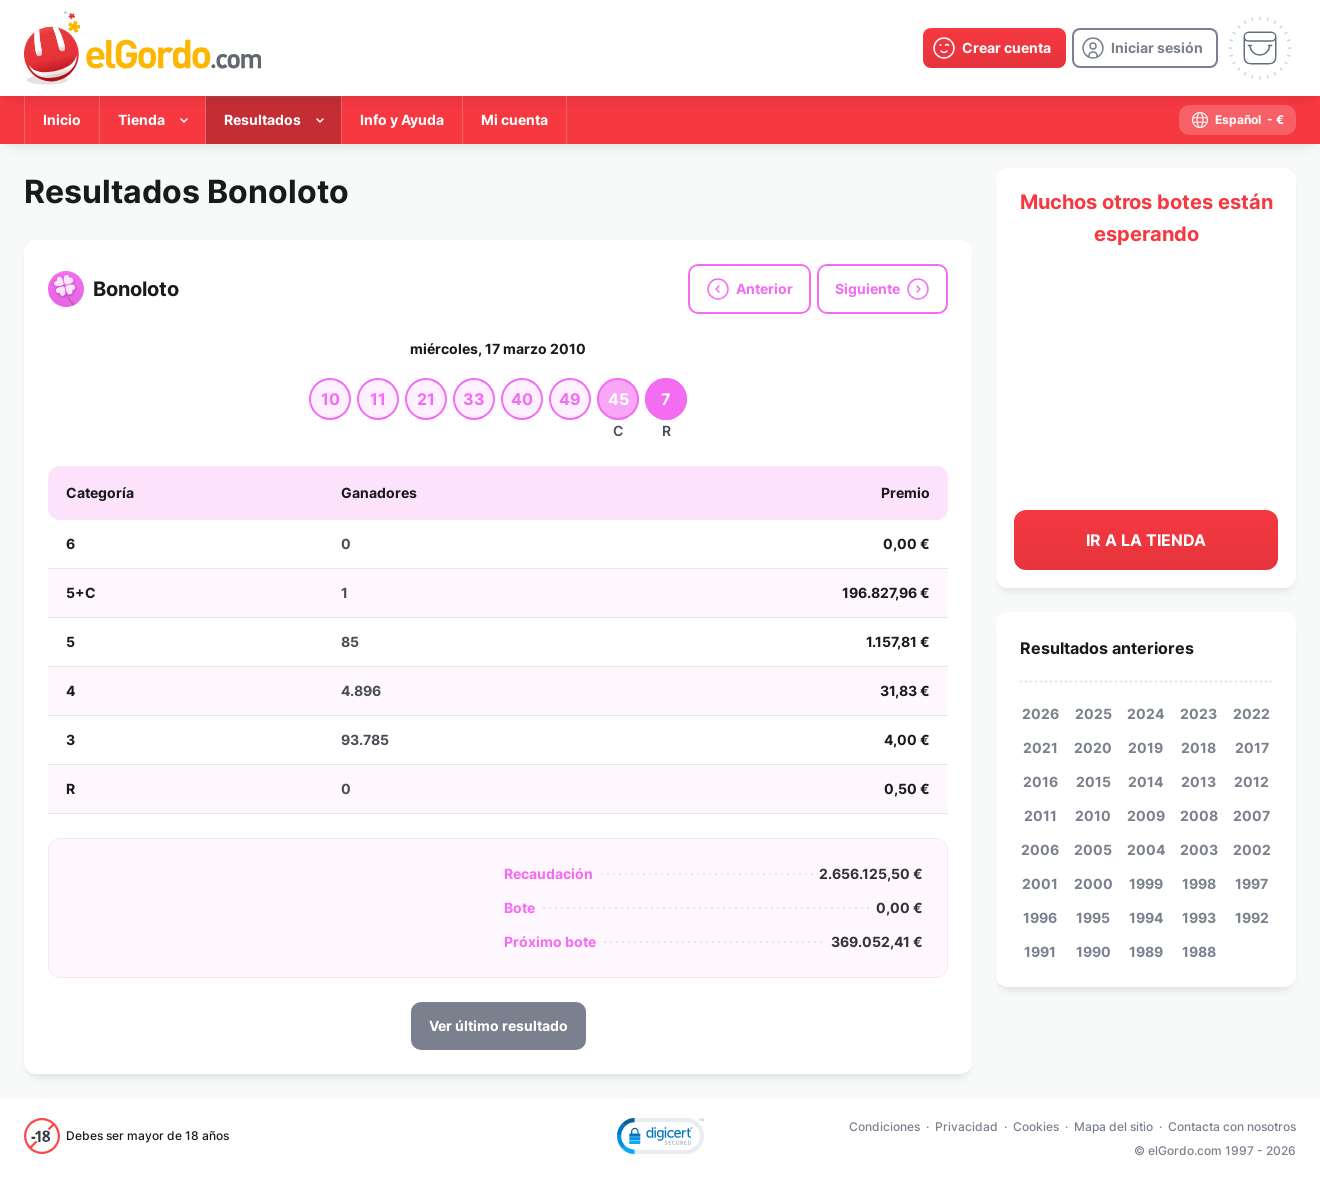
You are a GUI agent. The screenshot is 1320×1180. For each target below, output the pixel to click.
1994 (1146, 917)
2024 (1145, 713)
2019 (1145, 747)
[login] (1145, 48)
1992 (1252, 917)
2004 (1146, 849)
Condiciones (884, 1126)
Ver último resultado (498, 1025)
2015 (1093, 781)
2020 (1093, 747)
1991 (1040, 951)
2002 (1252, 849)
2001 (1040, 883)
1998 (1199, 883)
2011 (1040, 815)
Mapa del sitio (1113, 1126)
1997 (1251, 883)
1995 (1093, 917)
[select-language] (1237, 120)
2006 (1040, 849)
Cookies (1036, 1126)
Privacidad (966, 1126)
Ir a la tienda (1146, 540)
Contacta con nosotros (1232, 1126)
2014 (1145, 781)
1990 (1093, 951)
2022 (1251, 713)
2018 (1198, 747)
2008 (1199, 815)
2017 (1252, 747)
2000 (1093, 883)
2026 (1040, 713)
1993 (1199, 917)
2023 (1198, 713)
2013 (1198, 781)
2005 (1093, 849)
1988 (1199, 951)
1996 (1040, 917)
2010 (1093, 815)
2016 (1040, 781)
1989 (1146, 951)
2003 (1199, 849)
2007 (1251, 815)
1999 (1146, 883)
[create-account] (994, 48)
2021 (1040, 747)
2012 (1251, 781)
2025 (1093, 713)
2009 (1146, 815)
